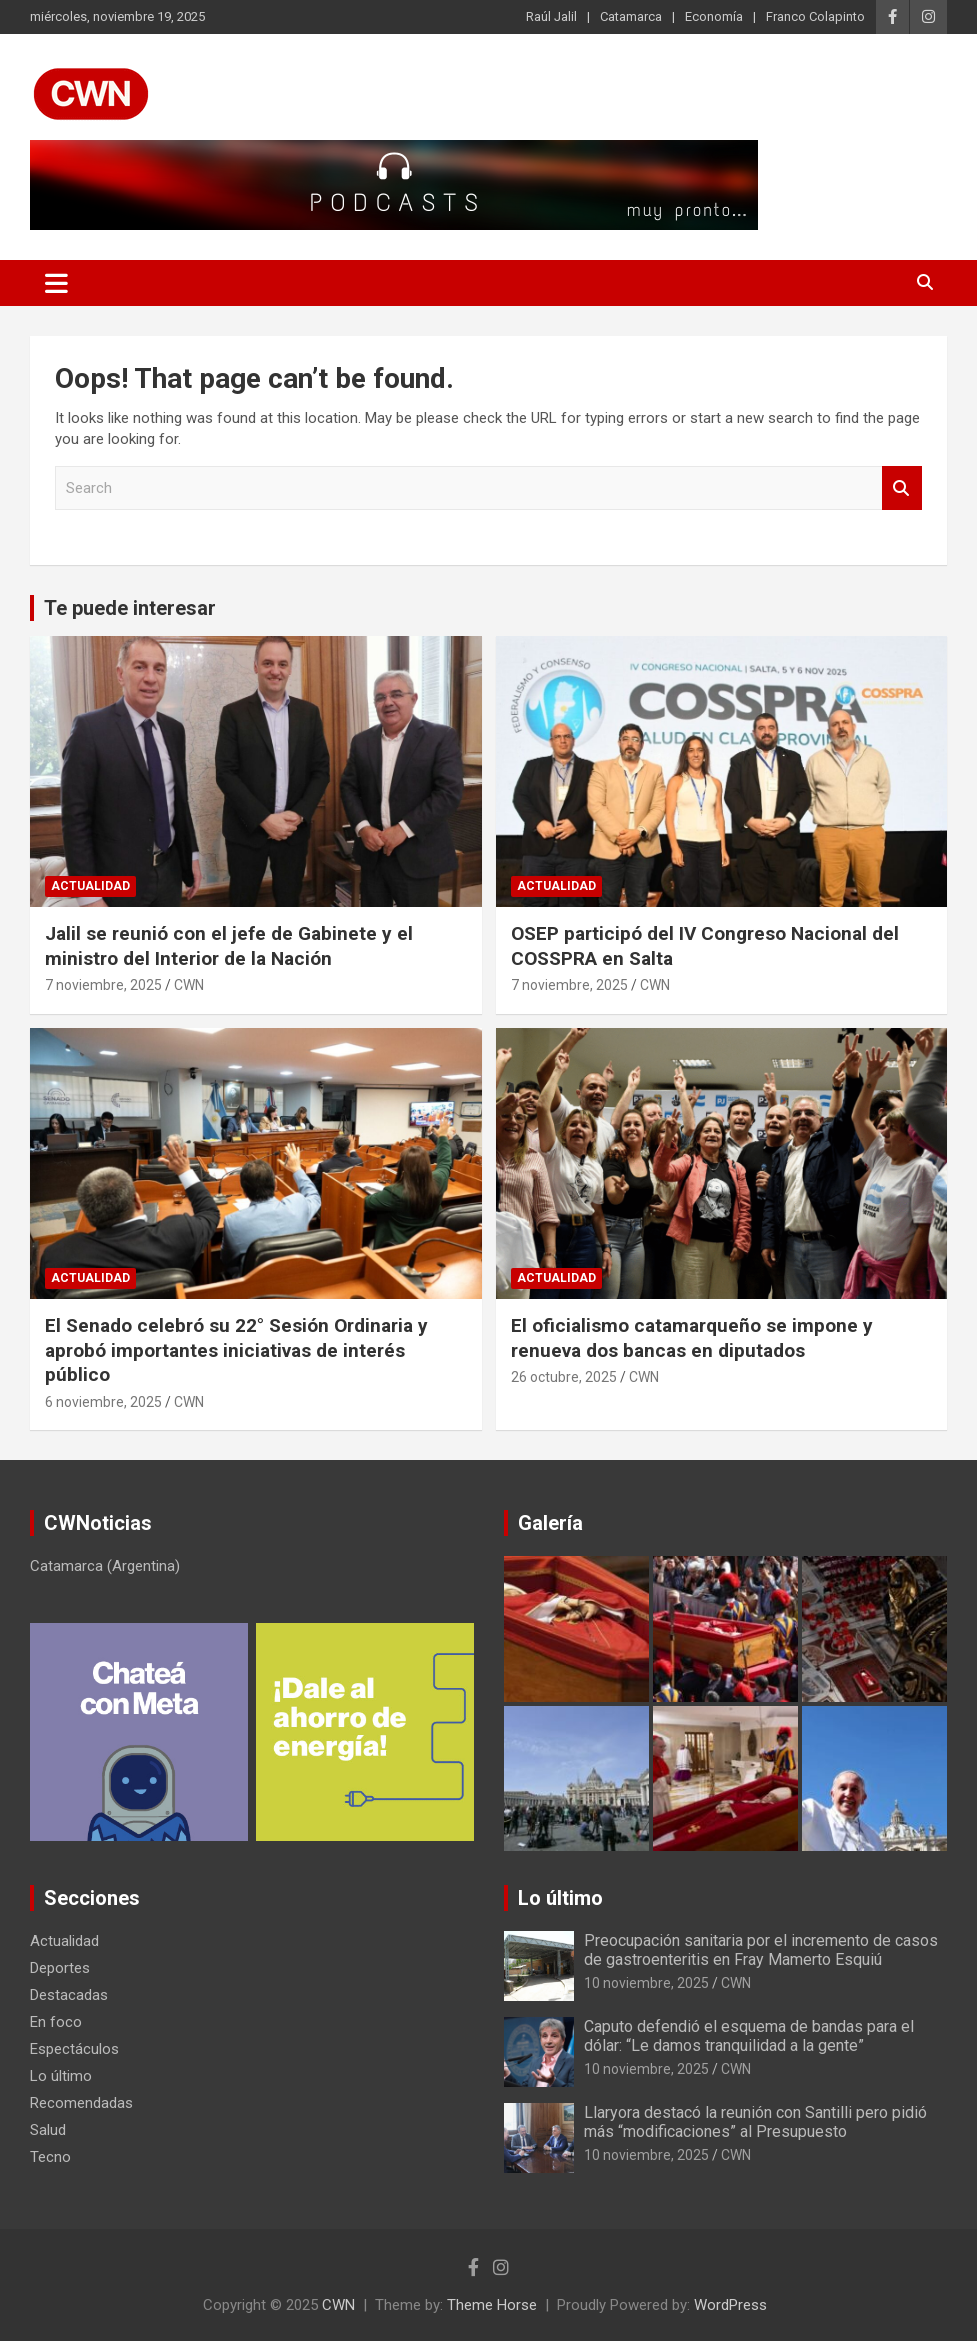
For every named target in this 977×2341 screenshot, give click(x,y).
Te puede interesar (130, 608)
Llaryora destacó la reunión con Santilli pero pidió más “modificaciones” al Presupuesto (755, 2122)
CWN (189, 985)
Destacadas (69, 1995)
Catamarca (631, 16)
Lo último (61, 2076)
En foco (56, 2022)
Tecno (50, 2157)
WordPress (730, 2305)
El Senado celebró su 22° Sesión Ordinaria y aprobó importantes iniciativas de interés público (236, 1350)
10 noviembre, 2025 (646, 1983)
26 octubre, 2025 (564, 1377)
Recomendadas (81, 2103)
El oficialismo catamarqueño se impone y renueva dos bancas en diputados (692, 1338)
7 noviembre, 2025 (103, 985)
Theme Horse (492, 2305)
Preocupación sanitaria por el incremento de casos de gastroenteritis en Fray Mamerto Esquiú (761, 1950)
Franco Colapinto (815, 16)
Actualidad (90, 886)
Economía (714, 16)
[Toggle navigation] (56, 283)
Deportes (60, 1968)
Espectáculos (74, 2049)
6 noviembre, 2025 (103, 1402)
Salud (48, 2130)
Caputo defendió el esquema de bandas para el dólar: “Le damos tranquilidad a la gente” (749, 2036)
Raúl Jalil (551, 16)
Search (902, 488)
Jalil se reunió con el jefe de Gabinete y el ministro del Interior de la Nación (229, 946)
